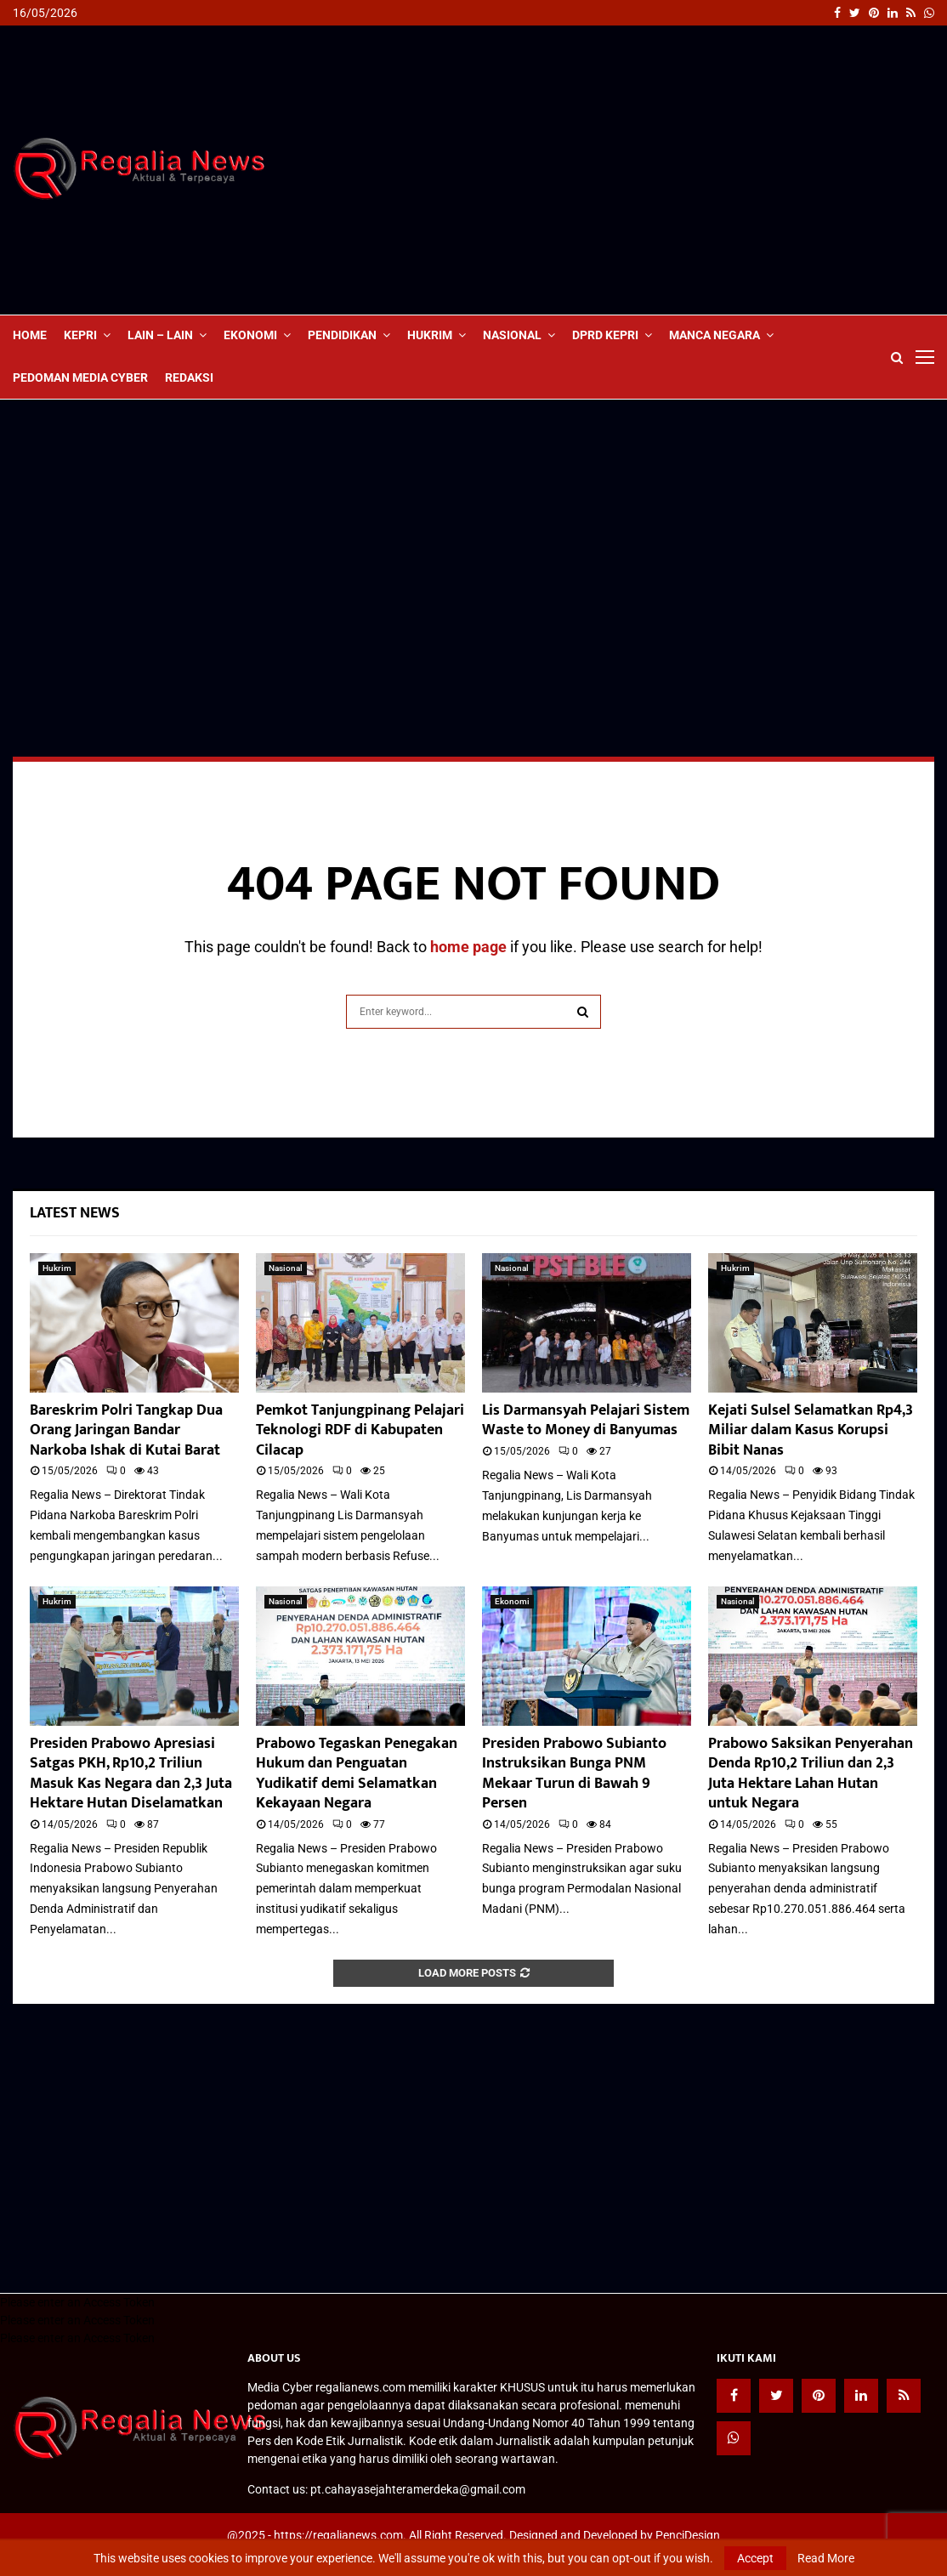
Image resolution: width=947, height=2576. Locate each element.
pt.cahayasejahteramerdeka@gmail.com (417, 2489)
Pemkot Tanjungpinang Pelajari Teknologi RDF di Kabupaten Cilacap (360, 1430)
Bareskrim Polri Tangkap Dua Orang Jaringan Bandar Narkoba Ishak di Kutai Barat (126, 1430)
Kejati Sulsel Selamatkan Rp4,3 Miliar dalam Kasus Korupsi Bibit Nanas (810, 1430)
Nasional (512, 335)
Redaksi (189, 377)
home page (468, 947)
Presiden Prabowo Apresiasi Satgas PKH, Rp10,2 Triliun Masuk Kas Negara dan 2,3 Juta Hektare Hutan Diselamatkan (131, 1773)
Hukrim (429, 335)
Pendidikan (342, 335)
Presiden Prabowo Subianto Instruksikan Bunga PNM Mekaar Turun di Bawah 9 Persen (574, 1773)
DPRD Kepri (605, 335)
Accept (755, 2558)
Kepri (80, 335)
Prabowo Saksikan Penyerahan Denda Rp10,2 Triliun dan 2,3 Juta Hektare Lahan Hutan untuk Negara (810, 1773)
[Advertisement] (624, 170)
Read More (825, 2558)
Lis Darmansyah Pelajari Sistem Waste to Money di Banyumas (585, 1420)
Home (30, 335)
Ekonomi (250, 335)
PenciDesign (687, 2535)
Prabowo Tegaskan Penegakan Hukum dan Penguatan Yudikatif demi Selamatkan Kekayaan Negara (356, 1773)
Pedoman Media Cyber (80, 377)
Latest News (75, 1213)
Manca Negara (714, 335)
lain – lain (160, 335)
